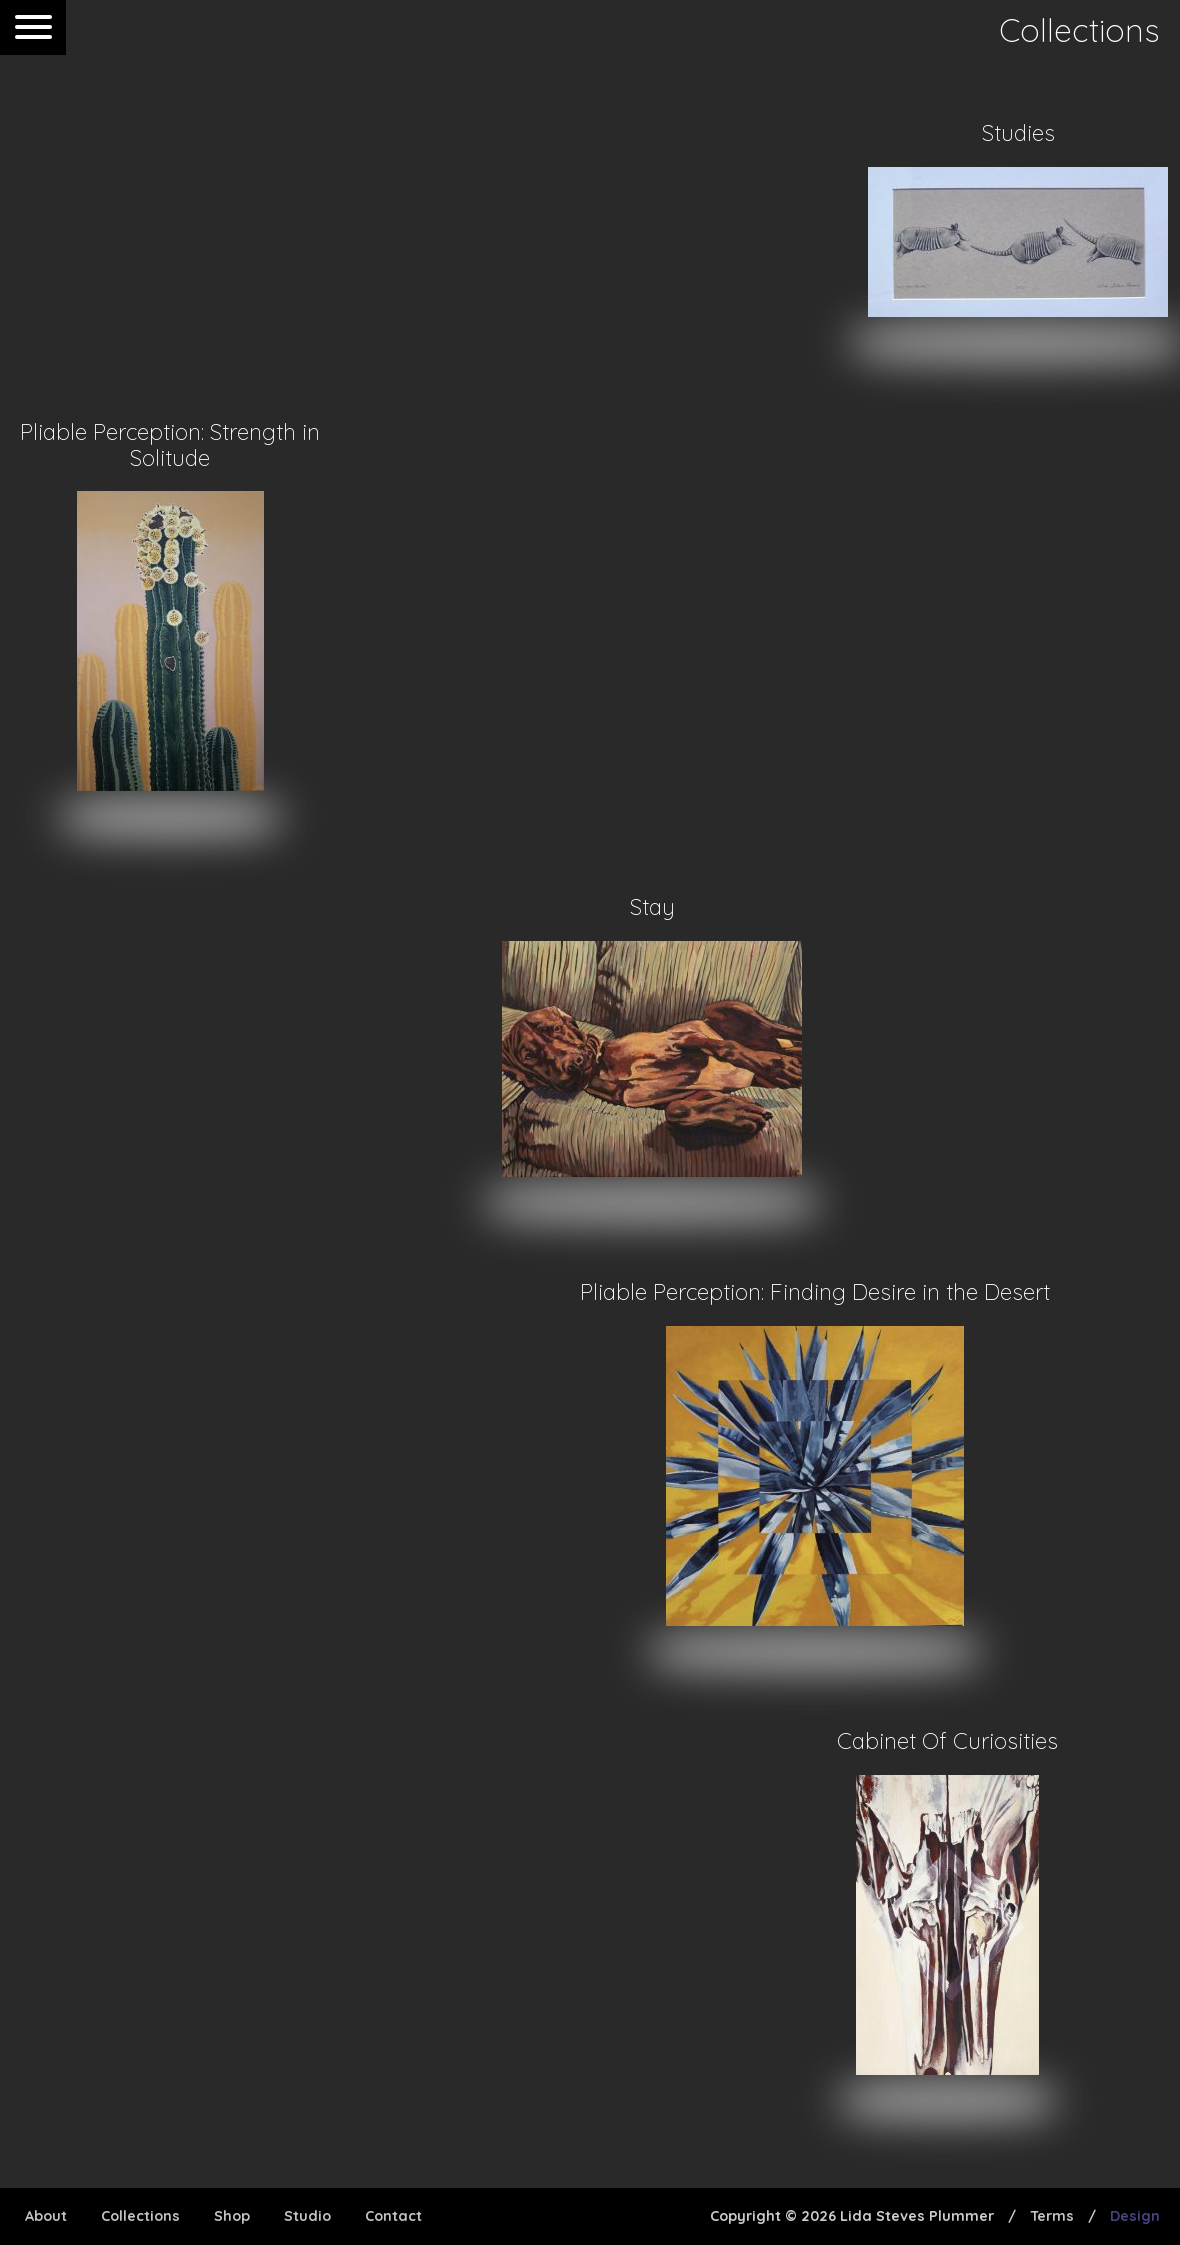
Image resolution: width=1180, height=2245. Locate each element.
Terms (1052, 2216)
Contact (393, 2216)
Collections (140, 2216)
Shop (232, 2216)
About (46, 2216)
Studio (307, 2216)
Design (1135, 2216)
